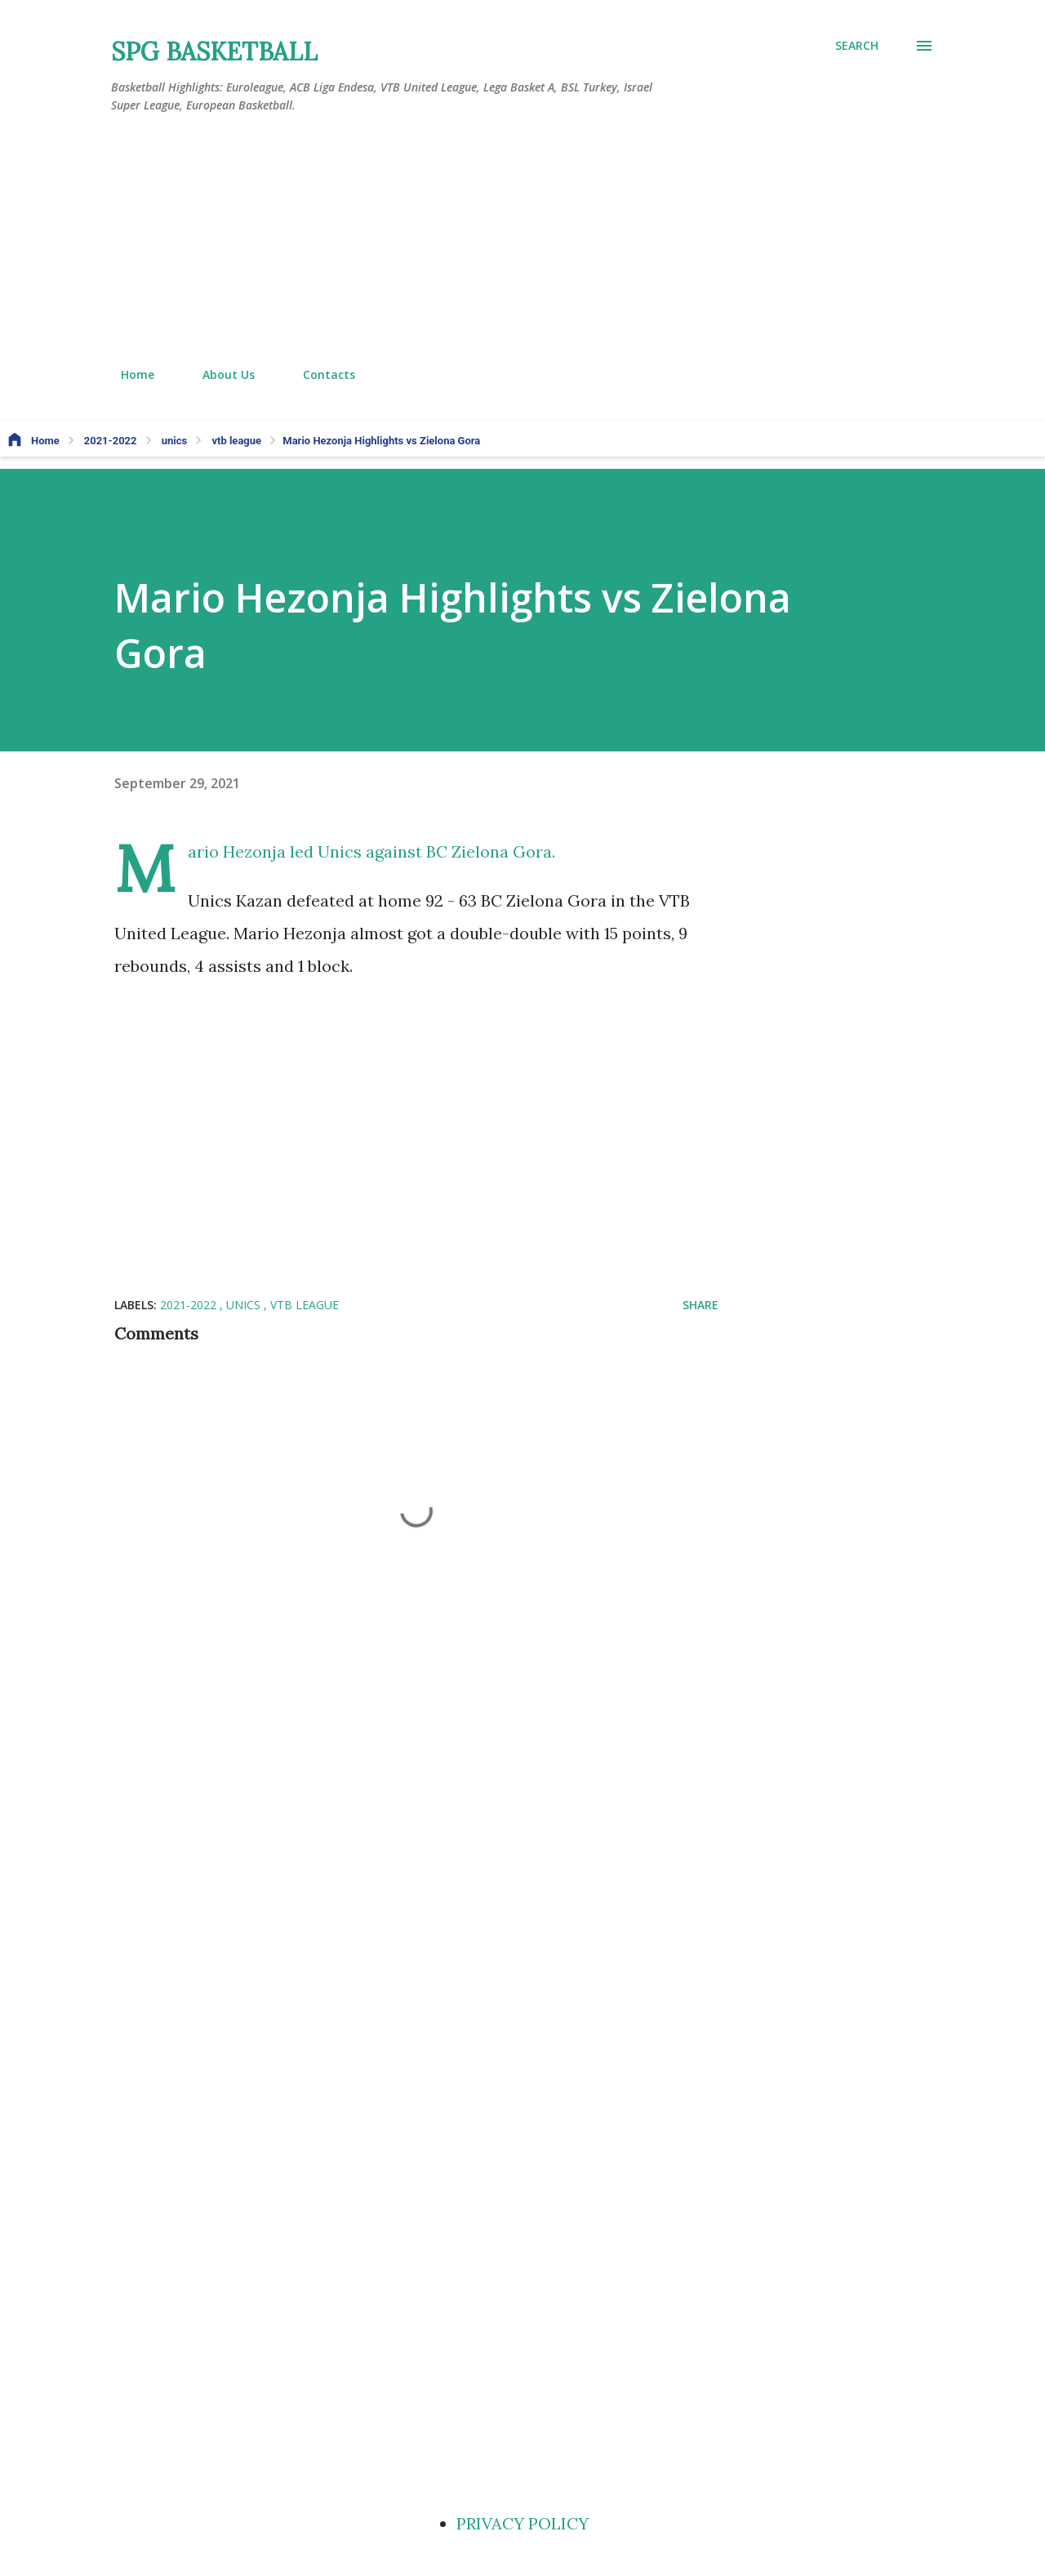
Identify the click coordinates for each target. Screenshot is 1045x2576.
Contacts (319, 374)
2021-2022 (190, 1305)
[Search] (856, 46)
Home (128, 374)
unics (245, 1305)
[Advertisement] (522, 241)
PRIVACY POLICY (522, 2523)
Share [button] (700, 1305)
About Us (219, 374)
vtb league (304, 1305)
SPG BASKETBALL (214, 51)
